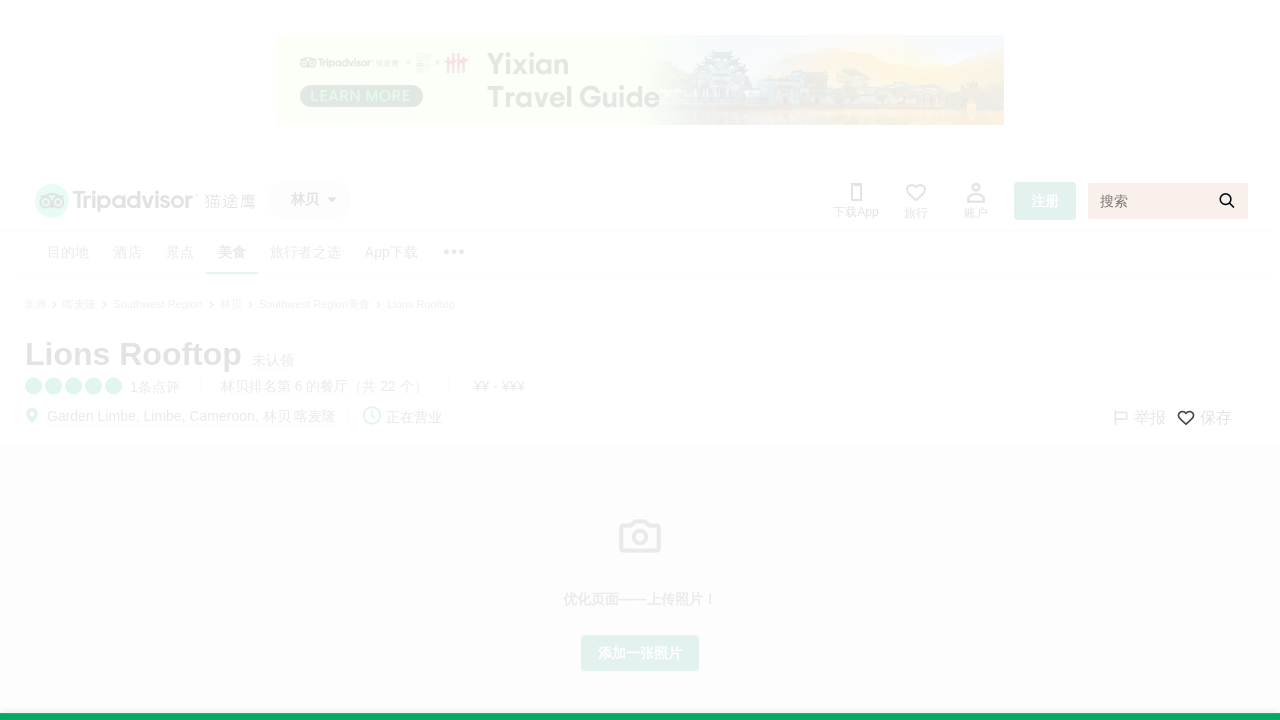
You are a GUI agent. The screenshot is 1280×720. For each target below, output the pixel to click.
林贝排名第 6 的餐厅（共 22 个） (324, 386)
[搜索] (1168, 201)
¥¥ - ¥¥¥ (499, 386)
